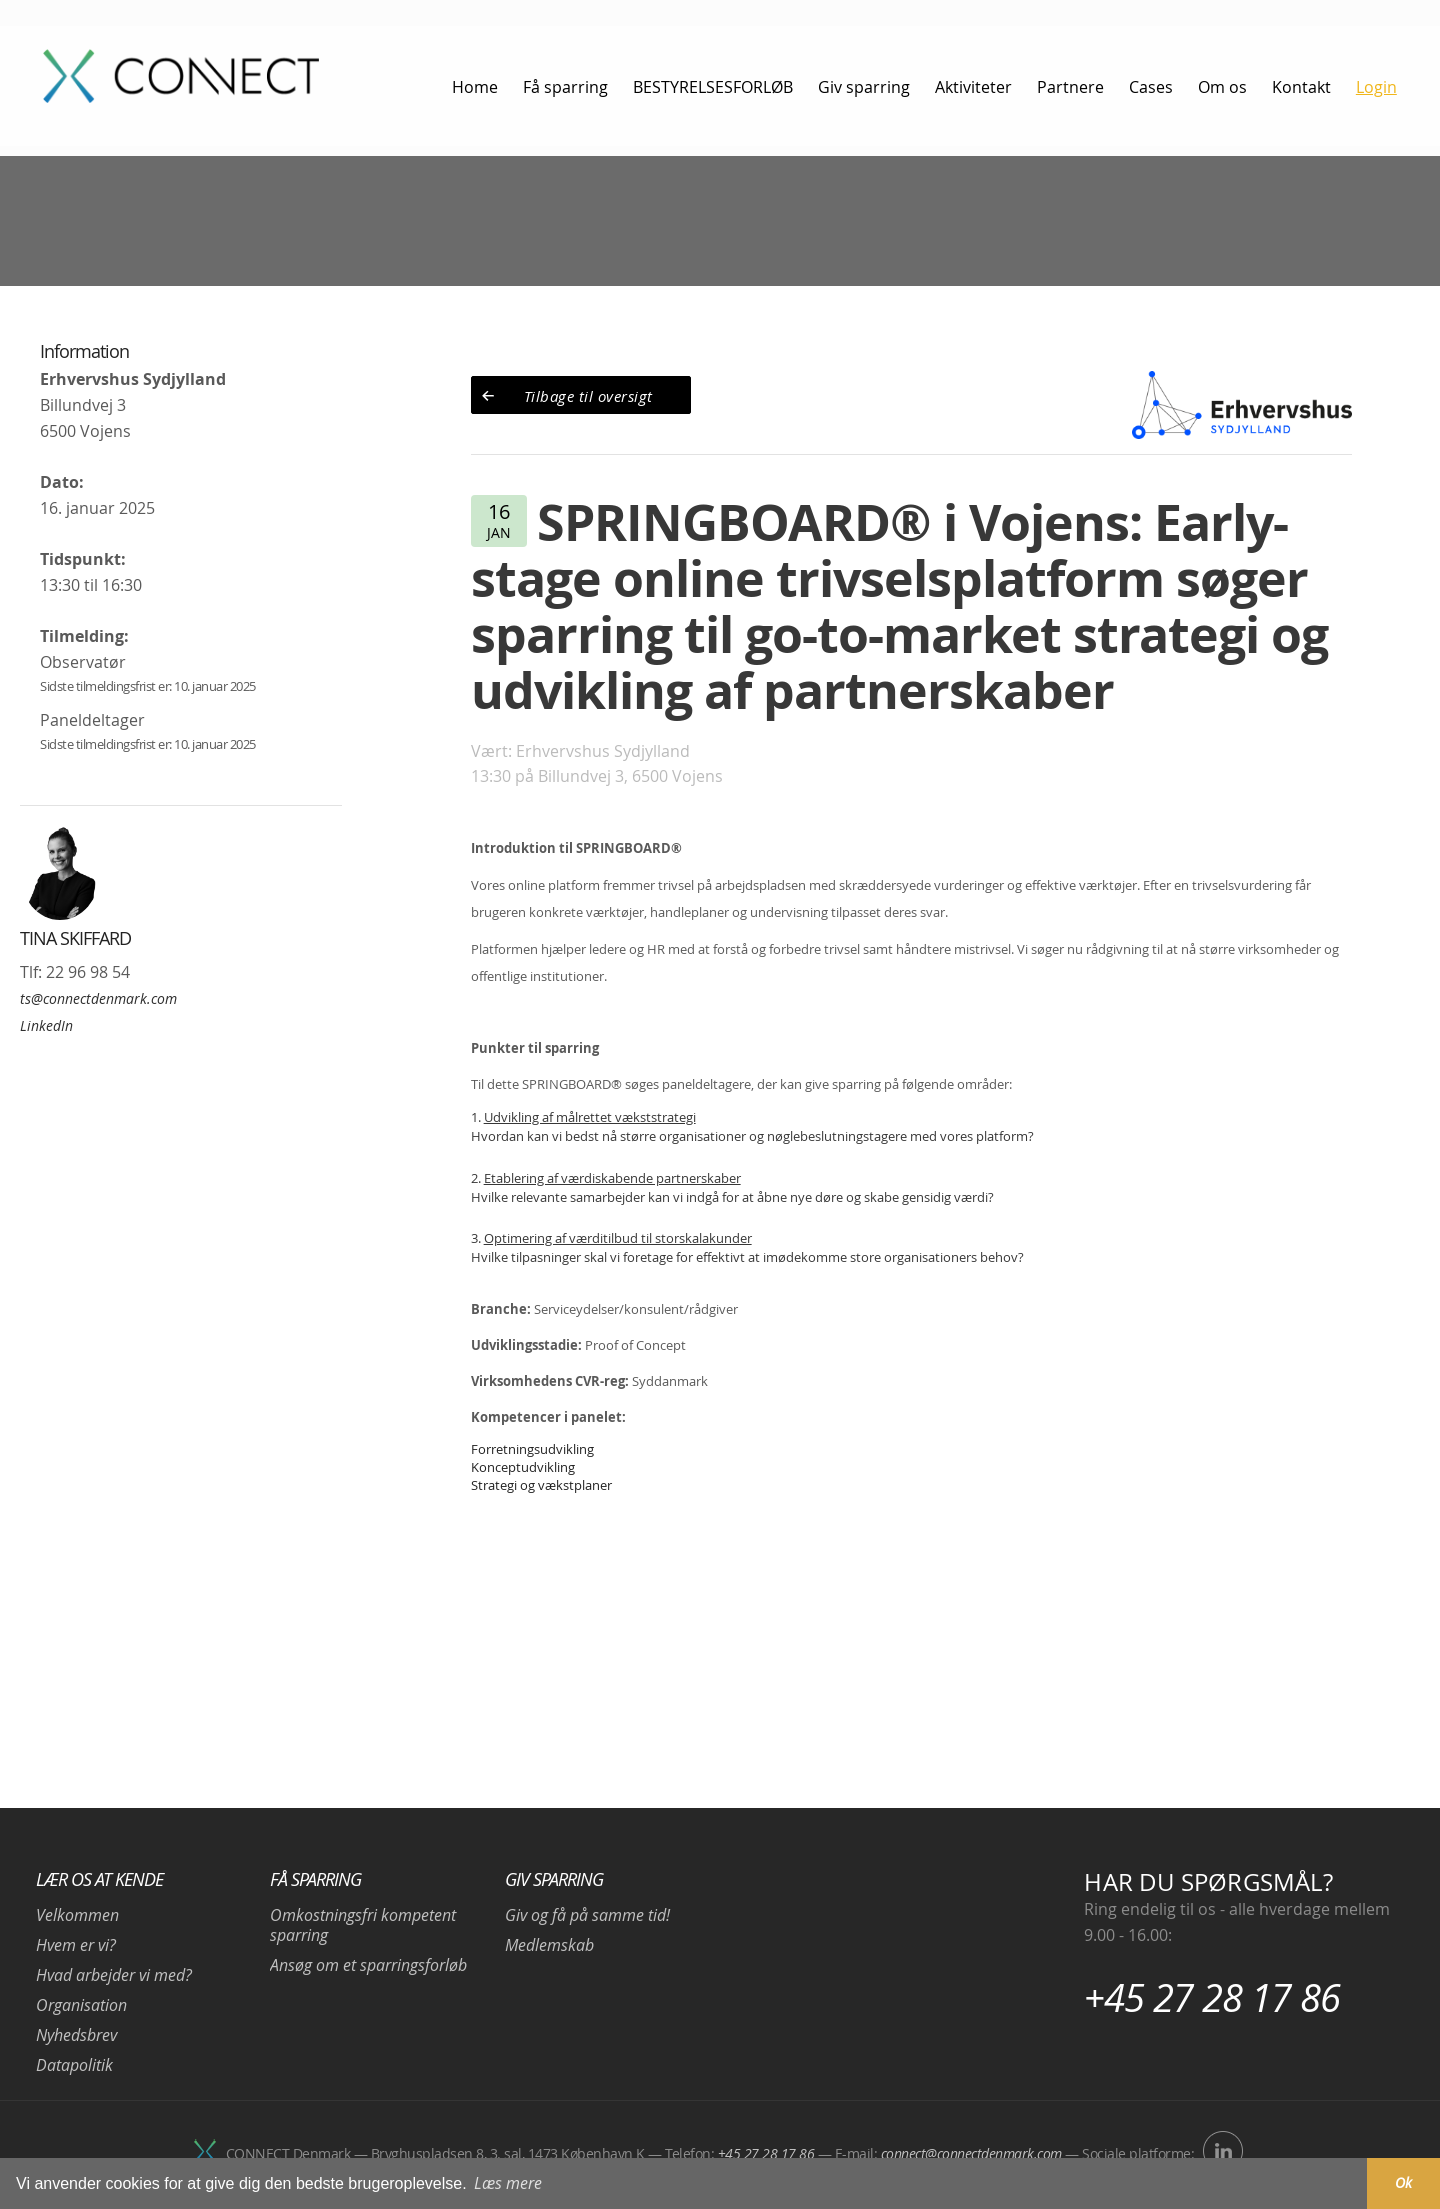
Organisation (81, 2005)
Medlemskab (549, 1945)
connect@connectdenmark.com (971, 2153)
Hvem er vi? (76, 1945)
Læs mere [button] (508, 2183)
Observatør (83, 662)
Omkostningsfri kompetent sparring (363, 1925)
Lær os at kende (99, 1879)
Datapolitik (74, 2065)
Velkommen (77, 1915)
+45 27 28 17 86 (1212, 1997)
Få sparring (315, 1879)
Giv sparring (554, 1879)
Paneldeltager (92, 720)
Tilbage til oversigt (588, 396)
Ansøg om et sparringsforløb (368, 1965)
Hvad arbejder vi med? (114, 1975)
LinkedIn (46, 1025)
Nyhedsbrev (76, 2035)
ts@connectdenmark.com (98, 998)
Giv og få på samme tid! (587, 1915)
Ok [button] (1403, 2182)
